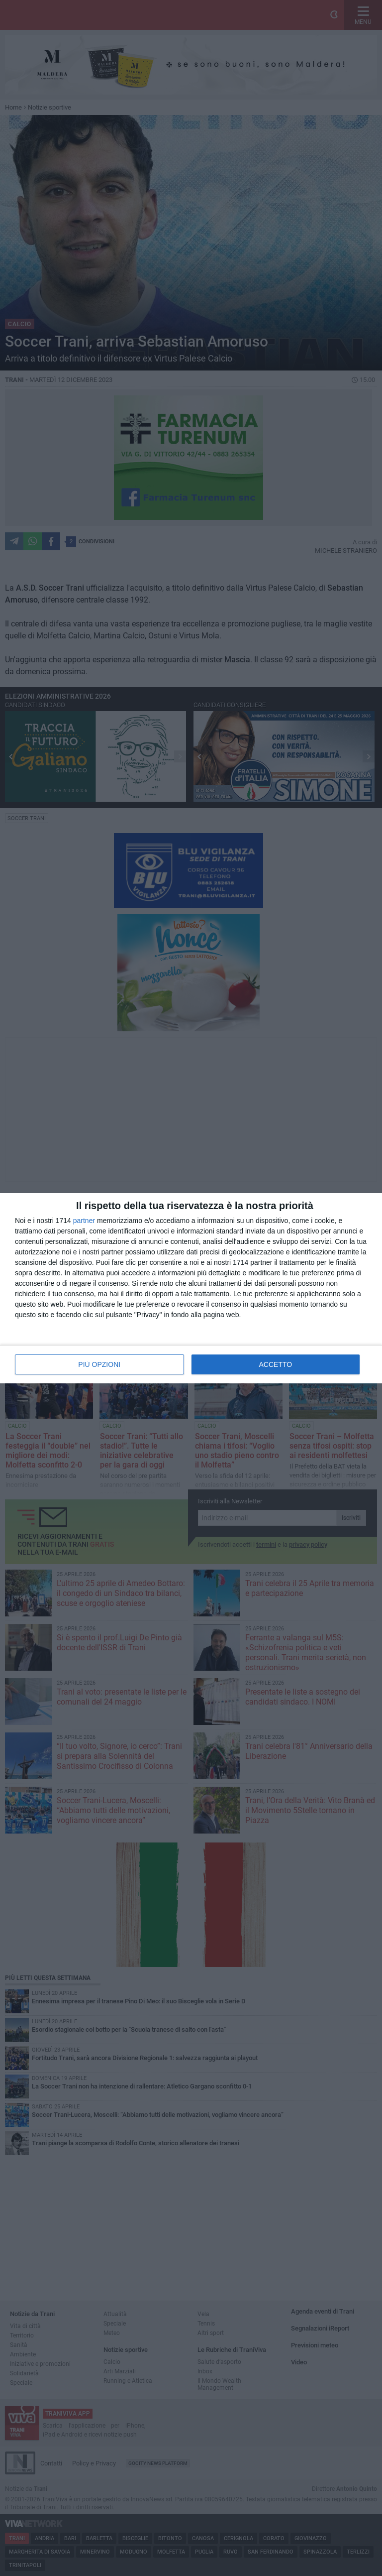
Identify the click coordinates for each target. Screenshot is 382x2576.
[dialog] (191, 1288)
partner (84, 1220)
